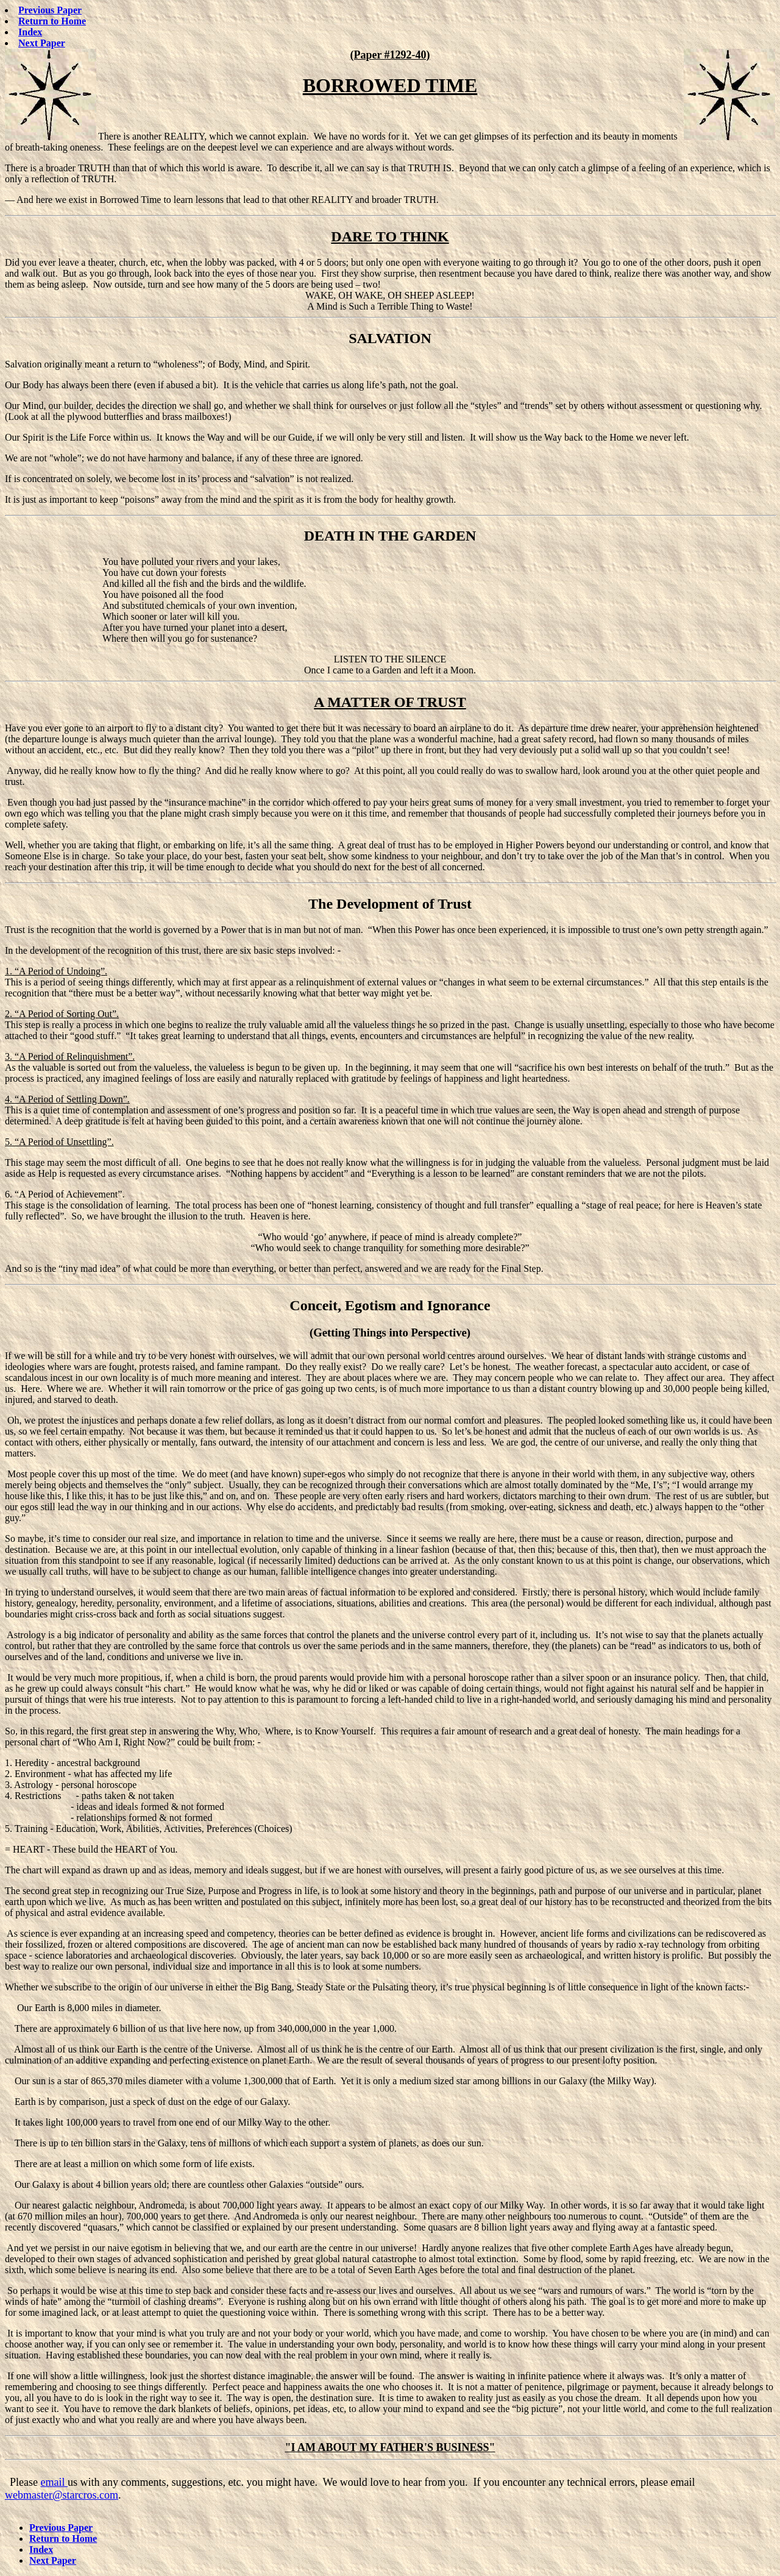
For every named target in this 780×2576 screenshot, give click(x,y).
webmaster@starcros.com (61, 2495)
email (53, 2482)
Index (30, 32)
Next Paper (41, 43)
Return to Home (52, 21)
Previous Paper (50, 10)
